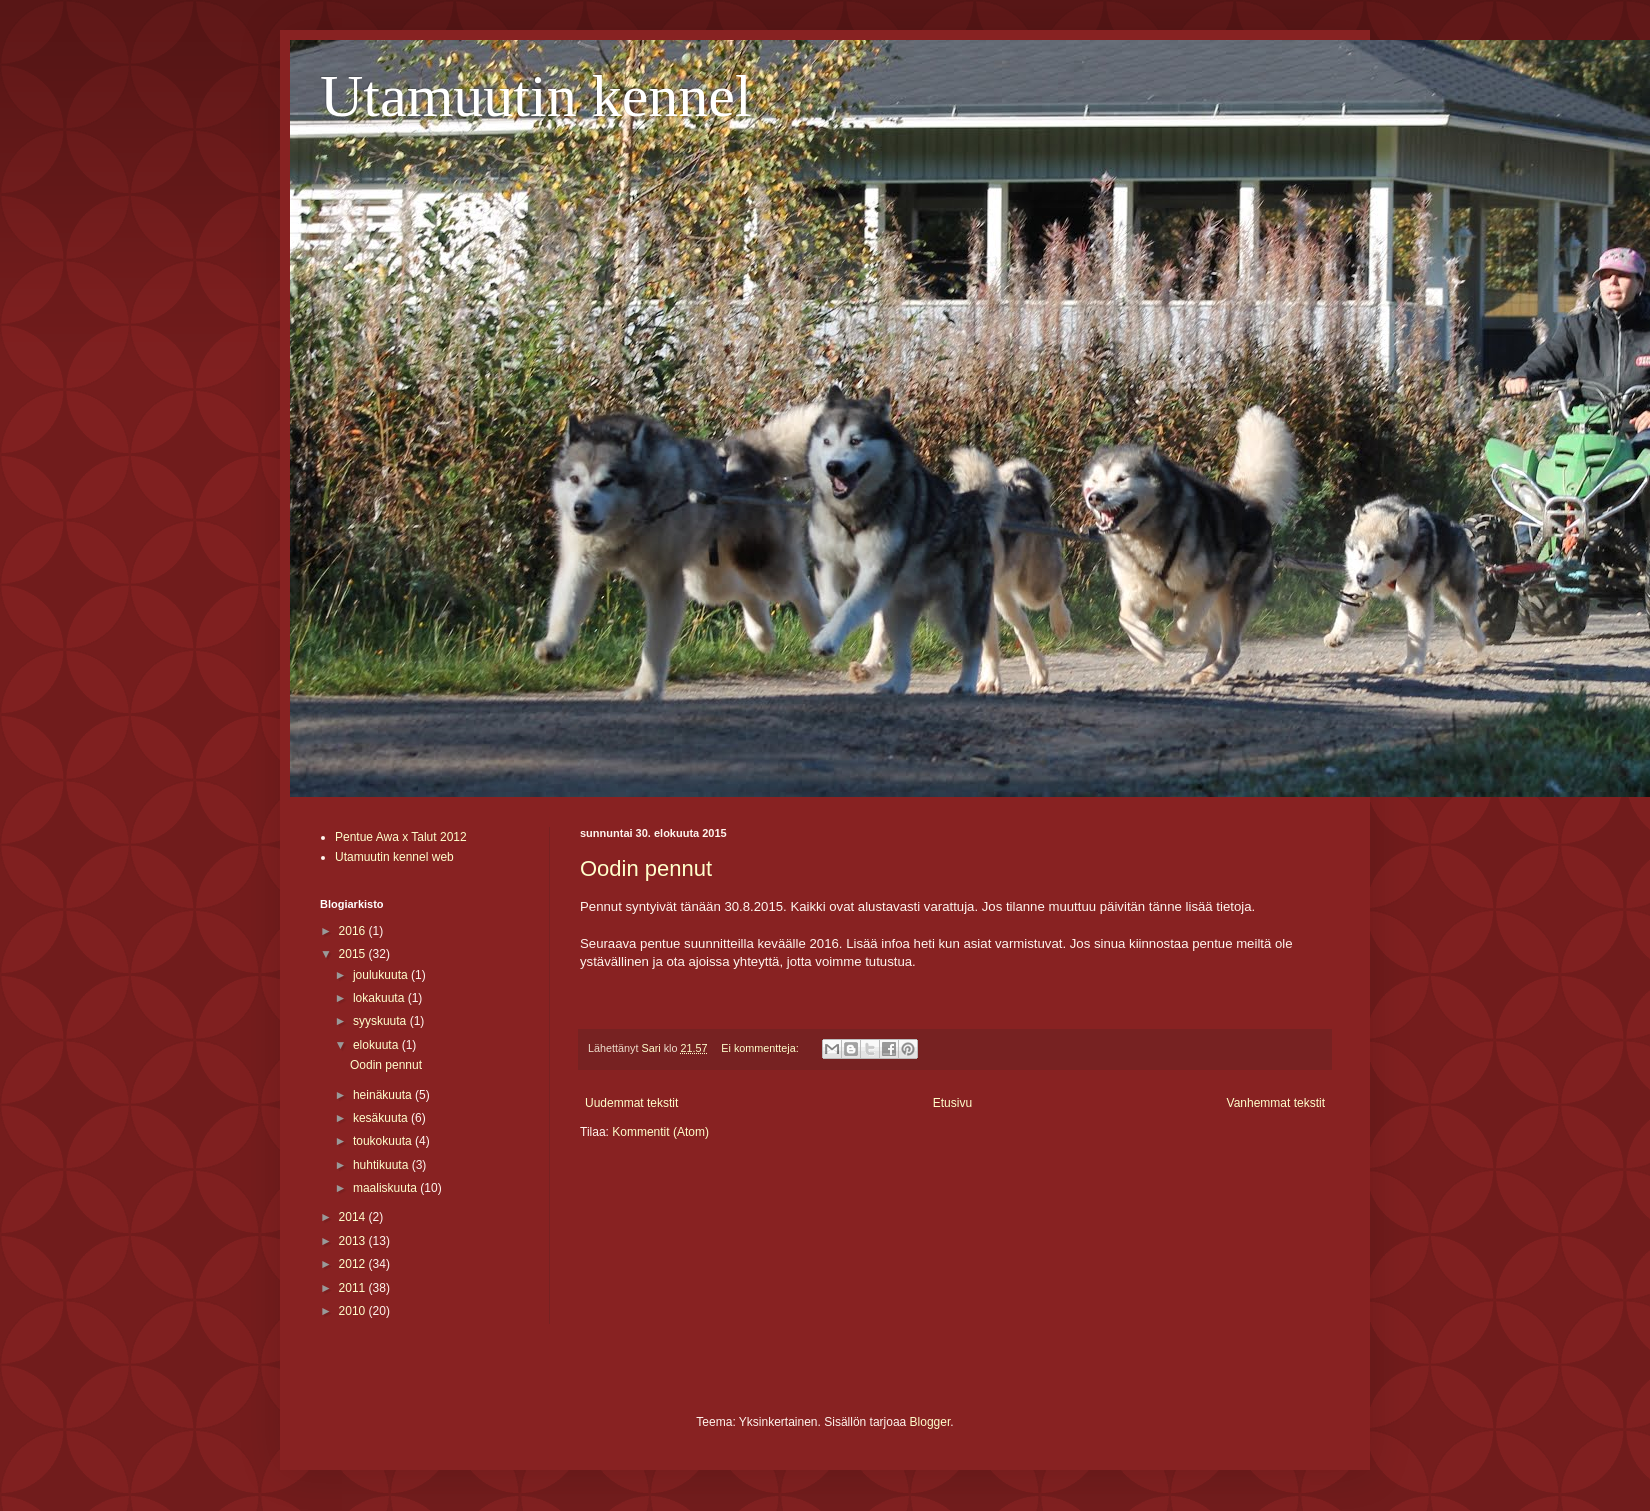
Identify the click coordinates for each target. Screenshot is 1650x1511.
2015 (354, 954)
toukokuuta (384, 1141)
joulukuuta (382, 975)
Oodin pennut (646, 868)
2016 (354, 931)
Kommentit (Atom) (660, 1132)
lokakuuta (380, 998)
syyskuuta (381, 1021)
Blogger (930, 1422)
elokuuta (377, 1045)
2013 (354, 1241)
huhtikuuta (382, 1165)
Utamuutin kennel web (394, 857)
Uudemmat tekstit (631, 1103)
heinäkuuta (384, 1095)
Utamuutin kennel (536, 96)
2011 (354, 1288)
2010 (354, 1311)
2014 (354, 1217)
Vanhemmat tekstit (1276, 1103)
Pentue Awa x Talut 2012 (401, 837)
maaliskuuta (386, 1188)
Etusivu (952, 1103)
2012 (354, 1264)
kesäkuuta (382, 1118)
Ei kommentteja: (761, 1048)
